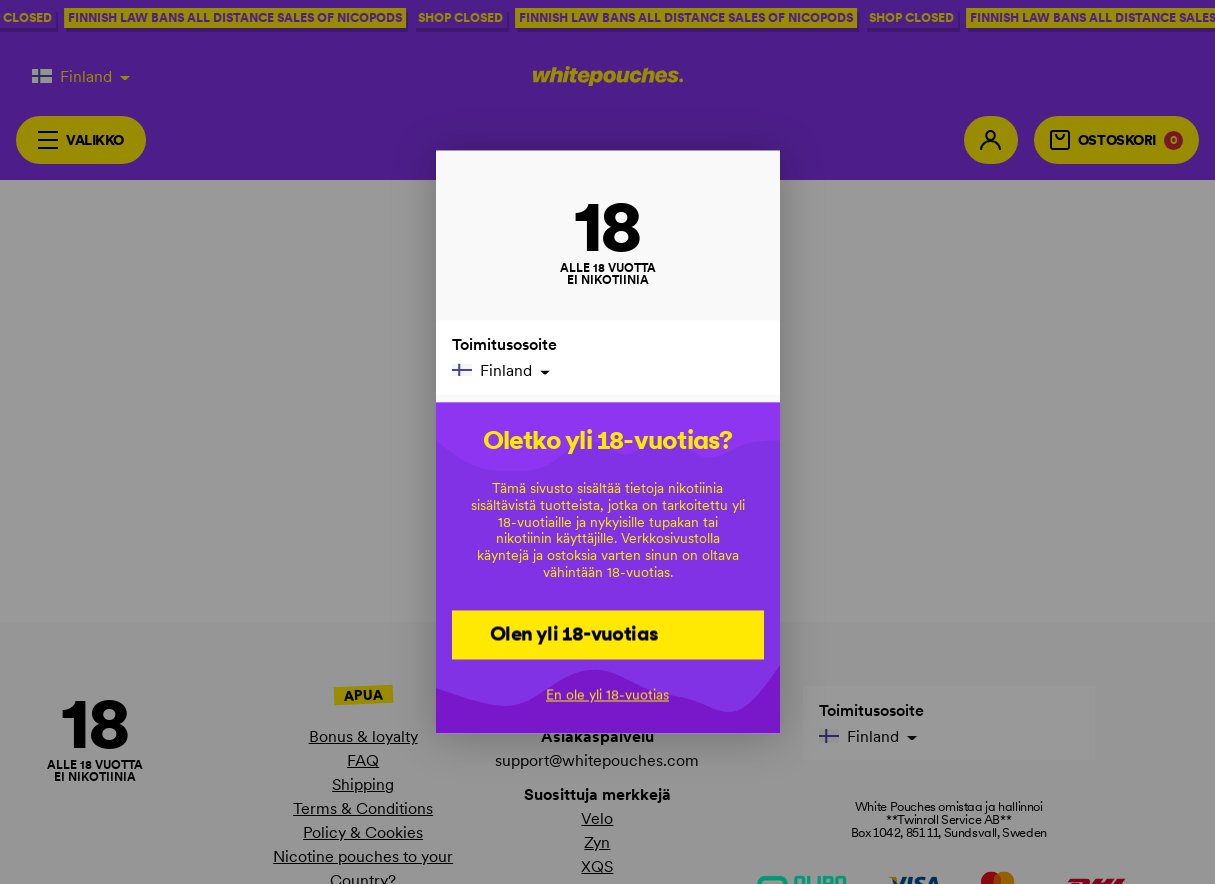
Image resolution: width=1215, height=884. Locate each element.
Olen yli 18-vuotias (574, 634)
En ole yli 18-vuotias (607, 695)
